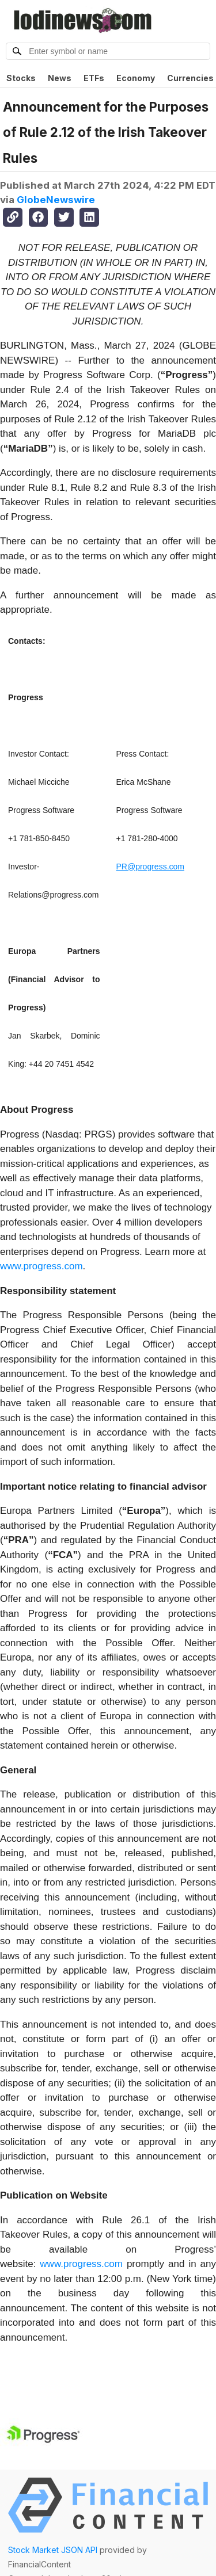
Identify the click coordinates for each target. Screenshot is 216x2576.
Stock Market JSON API (52, 2550)
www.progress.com (41, 1266)
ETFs (94, 78)
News (59, 78)
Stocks (21, 78)
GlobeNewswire (56, 199)
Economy (135, 78)
